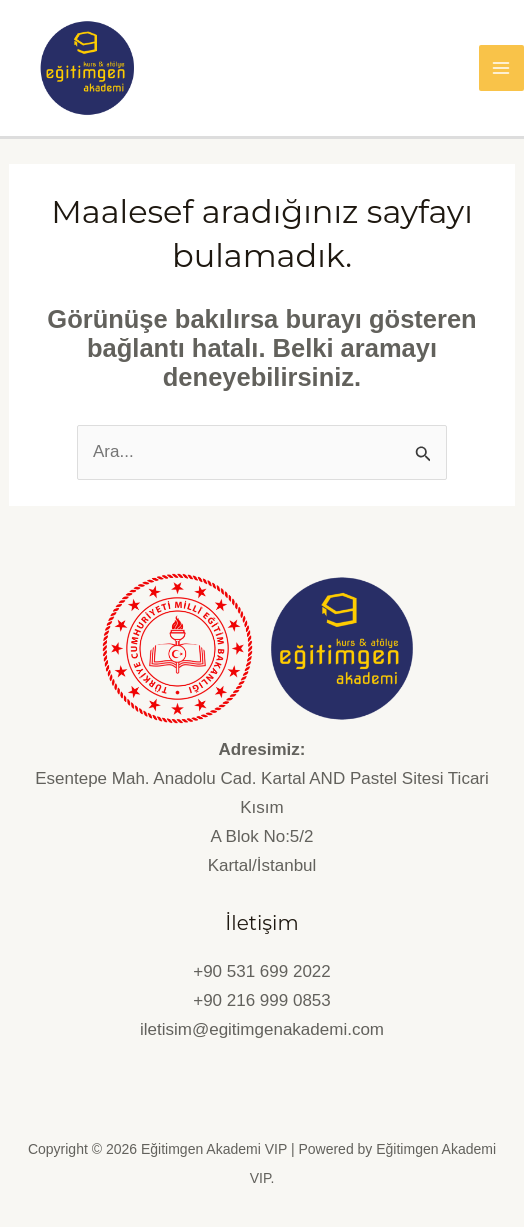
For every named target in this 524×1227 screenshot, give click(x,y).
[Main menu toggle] (502, 68)
